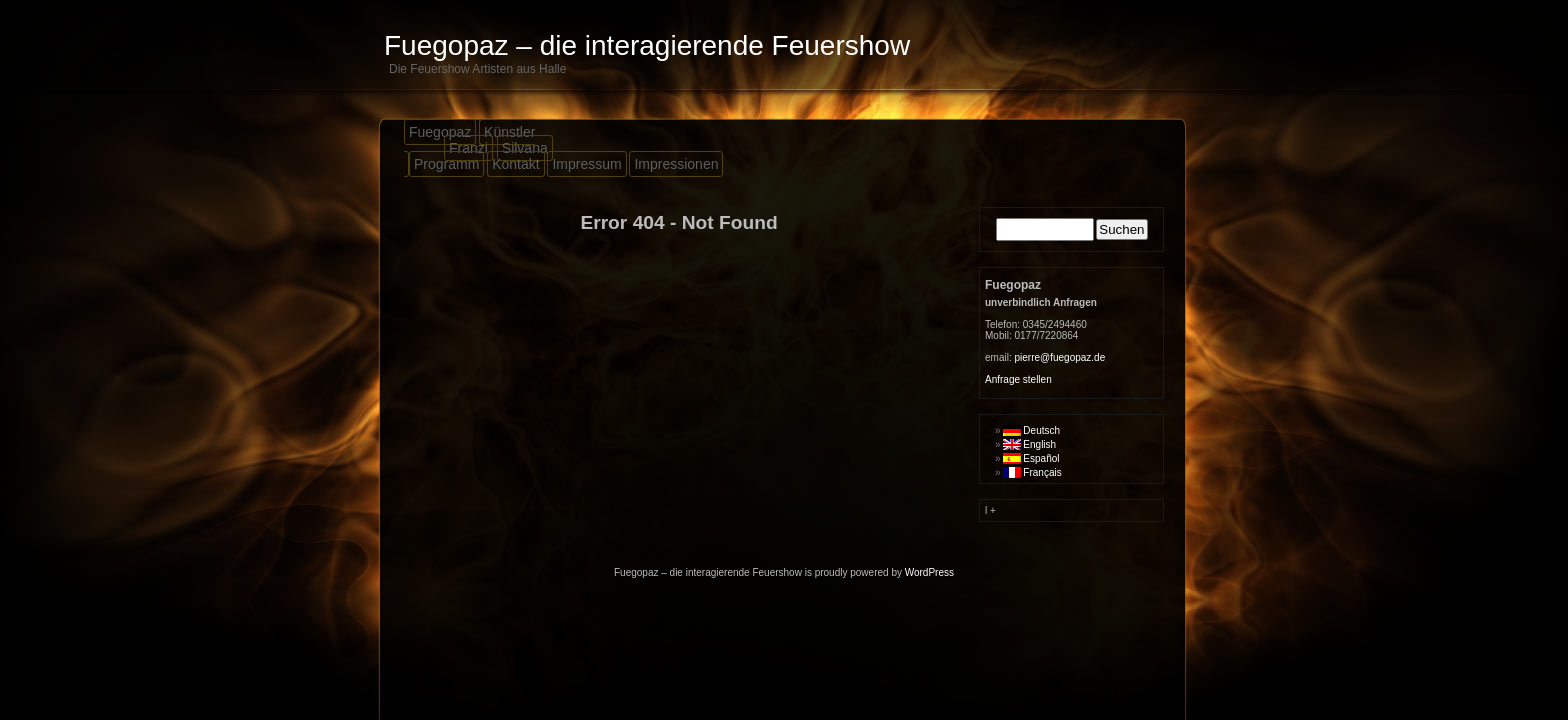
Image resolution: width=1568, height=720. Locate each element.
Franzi (468, 148)
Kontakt (515, 164)
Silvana (525, 148)
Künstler (509, 132)
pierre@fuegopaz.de (1059, 357)
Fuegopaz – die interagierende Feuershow (647, 45)
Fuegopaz (440, 132)
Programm (446, 164)
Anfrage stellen (1018, 379)
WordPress (929, 572)
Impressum (586, 164)
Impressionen (676, 164)
